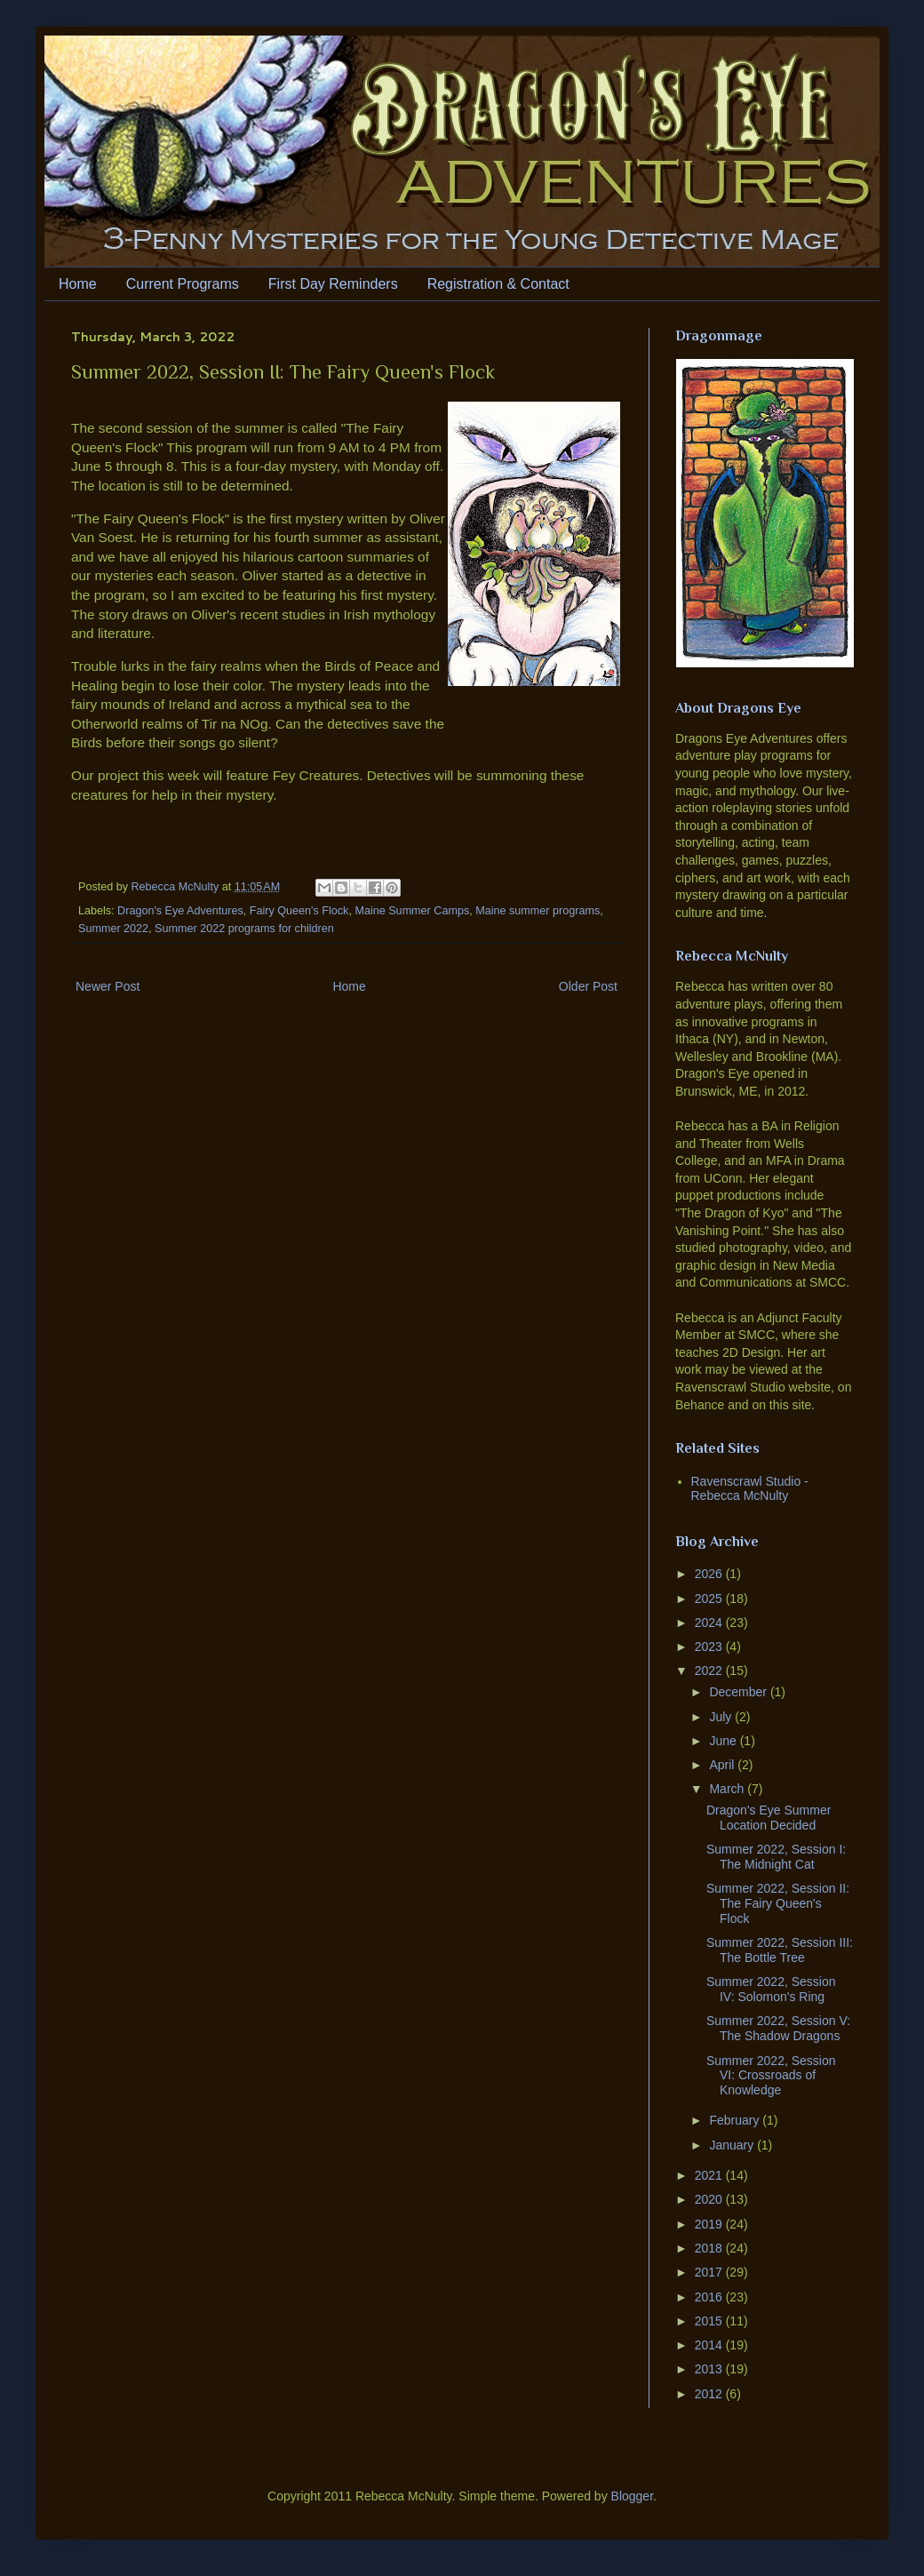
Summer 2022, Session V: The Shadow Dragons (778, 2028)
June (724, 1741)
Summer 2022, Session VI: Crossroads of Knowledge (771, 2076)
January (733, 2145)
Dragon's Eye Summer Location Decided (768, 1817)
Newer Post (107, 986)
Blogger (632, 2496)
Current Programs (182, 283)
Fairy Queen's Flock (299, 911)
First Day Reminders (333, 283)
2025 (710, 1598)
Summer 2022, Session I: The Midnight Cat (776, 1856)
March (728, 1789)
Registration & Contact (498, 283)
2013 (710, 2369)
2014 (710, 2345)
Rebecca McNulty (176, 887)
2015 (710, 2321)
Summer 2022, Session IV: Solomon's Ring (771, 1989)
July (722, 1717)
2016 (710, 2297)
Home (78, 283)
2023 (710, 1646)
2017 (710, 2272)
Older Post (588, 986)
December (739, 1692)
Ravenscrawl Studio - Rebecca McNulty (749, 1488)
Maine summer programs (537, 911)
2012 (710, 2394)
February (735, 2120)
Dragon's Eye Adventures (180, 911)
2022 (710, 1670)
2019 (710, 2224)
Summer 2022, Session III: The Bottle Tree (779, 1950)
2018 (710, 2248)
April (723, 1765)
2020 (710, 2199)
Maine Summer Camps (411, 911)
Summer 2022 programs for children (244, 928)
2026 (710, 1574)
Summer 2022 (113, 928)
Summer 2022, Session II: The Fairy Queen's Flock (777, 1903)
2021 (710, 2175)
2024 (710, 1622)
